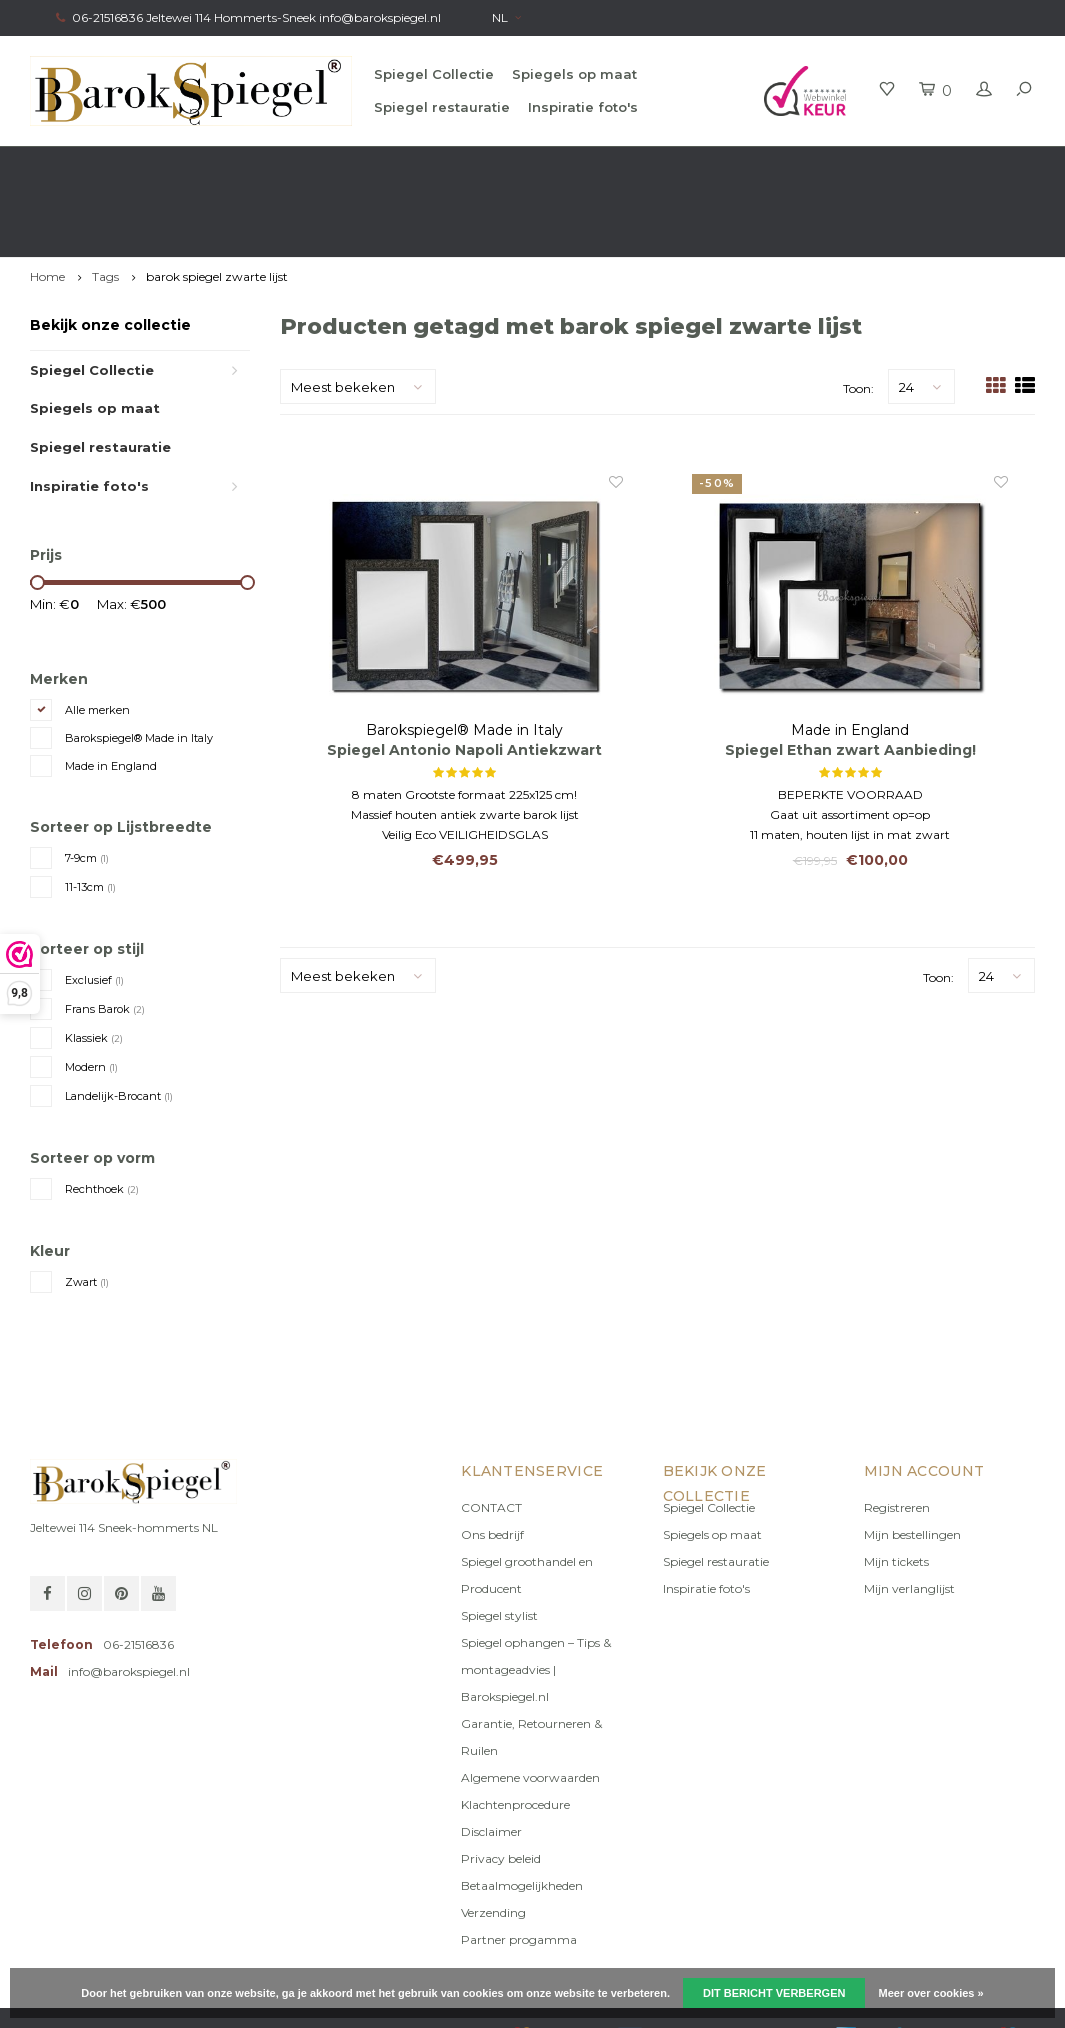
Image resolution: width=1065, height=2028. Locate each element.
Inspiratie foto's (583, 107)
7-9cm (87, 786)
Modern (91, 995)
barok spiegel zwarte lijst (217, 204)
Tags (105, 204)
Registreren (897, 1435)
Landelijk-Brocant (119, 1024)
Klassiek (94, 966)
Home (47, 204)
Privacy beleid (501, 1786)
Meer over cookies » (931, 1993)
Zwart (87, 1210)
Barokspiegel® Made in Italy (139, 666)
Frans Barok (105, 937)
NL (506, 17)
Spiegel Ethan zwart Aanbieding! (850, 679)
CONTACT (491, 1435)
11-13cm (90, 815)
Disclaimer (491, 1759)
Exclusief (94, 908)
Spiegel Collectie (434, 74)
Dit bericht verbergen (774, 1993)
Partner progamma (519, 1867)
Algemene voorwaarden (530, 1705)
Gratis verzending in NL (106, 165)
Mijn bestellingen (912, 1462)
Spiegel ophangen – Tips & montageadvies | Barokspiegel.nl (536, 1597)
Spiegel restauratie (442, 107)
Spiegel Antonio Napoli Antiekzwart (464, 679)
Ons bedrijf (492, 1462)
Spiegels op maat (574, 74)
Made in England (111, 694)
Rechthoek (102, 1117)
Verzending (493, 1840)
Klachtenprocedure (515, 1732)
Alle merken (97, 638)
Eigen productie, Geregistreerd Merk (918, 165)
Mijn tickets (896, 1489)
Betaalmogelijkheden (522, 1813)
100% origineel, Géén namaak (626, 165)
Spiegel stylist (499, 1543)
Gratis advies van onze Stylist (356, 165)
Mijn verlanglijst (909, 1516)
